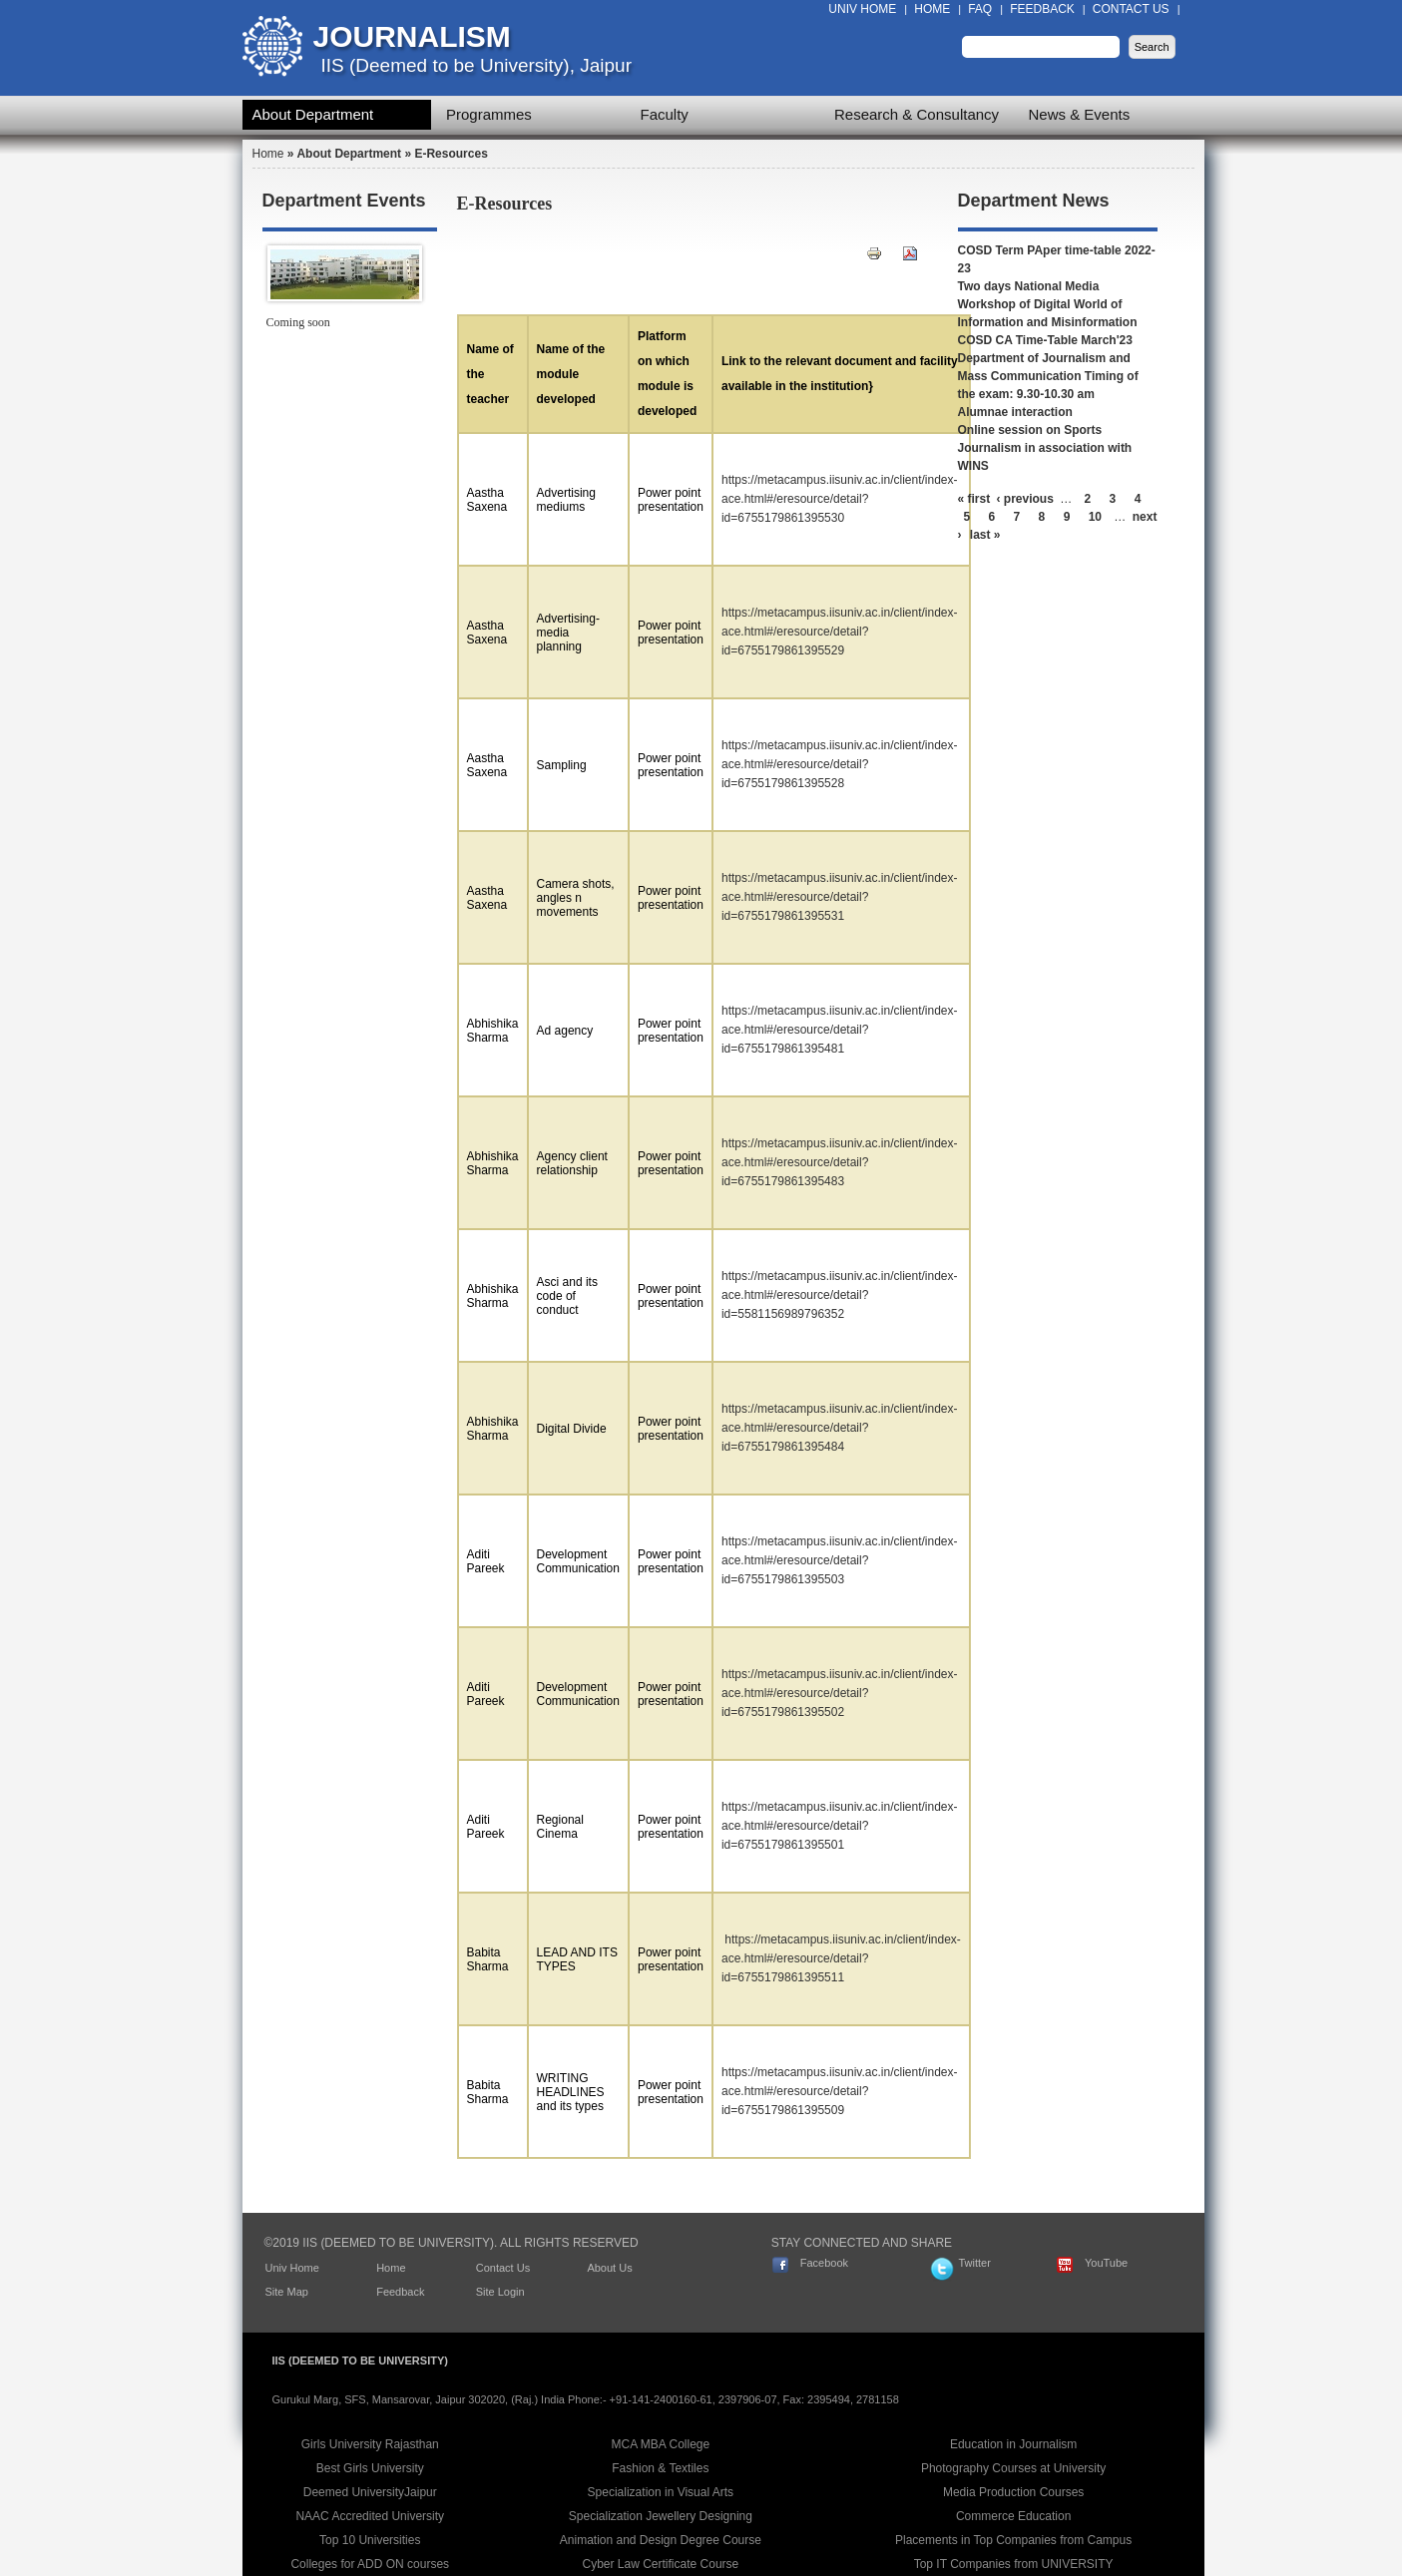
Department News (1034, 201)
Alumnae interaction (1015, 412)
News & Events (1080, 114)
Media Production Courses (1013, 2492)
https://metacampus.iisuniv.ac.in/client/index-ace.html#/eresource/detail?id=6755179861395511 (841, 1958)
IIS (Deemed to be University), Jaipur (477, 65)
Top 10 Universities (369, 2540)
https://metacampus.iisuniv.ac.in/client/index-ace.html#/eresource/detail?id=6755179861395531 (839, 897)
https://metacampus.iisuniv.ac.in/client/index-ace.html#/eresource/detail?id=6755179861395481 (839, 1030)
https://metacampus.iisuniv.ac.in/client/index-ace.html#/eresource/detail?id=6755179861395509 (839, 2091)
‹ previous (1025, 499)
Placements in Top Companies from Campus (1013, 2540)
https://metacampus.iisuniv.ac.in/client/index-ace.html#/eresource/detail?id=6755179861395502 (839, 1693)
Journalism (412, 36)
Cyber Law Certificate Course (661, 2564)
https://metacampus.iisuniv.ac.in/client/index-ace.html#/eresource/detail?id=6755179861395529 (839, 631)
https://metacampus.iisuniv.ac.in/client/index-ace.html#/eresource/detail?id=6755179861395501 (839, 1826)
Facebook (824, 2263)
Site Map (286, 2292)
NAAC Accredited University (369, 2516)
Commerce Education (1013, 2516)
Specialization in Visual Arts (661, 2492)
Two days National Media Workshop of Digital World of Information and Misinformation (1048, 304)
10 (1095, 517)
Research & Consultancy (916, 114)
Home (932, 9)
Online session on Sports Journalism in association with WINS (1045, 448)
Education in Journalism (1013, 2444)
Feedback (1042, 9)
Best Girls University (370, 2468)
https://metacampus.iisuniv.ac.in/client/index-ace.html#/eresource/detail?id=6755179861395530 (839, 499)
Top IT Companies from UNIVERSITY (1014, 2564)
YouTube (1106, 2263)
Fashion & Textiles (660, 2468)
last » (985, 535)
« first (974, 499)
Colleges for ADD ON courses (369, 2564)
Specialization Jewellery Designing (660, 2516)
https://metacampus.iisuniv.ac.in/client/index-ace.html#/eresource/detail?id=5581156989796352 (839, 1295)
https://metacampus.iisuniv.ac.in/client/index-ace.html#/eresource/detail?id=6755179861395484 (839, 1428)
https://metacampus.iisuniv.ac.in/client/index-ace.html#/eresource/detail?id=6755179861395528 (839, 764)
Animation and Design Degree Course (660, 2540)
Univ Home (862, 9)
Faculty (665, 114)
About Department (313, 114)
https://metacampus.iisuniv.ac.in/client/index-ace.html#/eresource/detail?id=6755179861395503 (839, 1560)
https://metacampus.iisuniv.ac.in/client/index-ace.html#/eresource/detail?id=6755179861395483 (839, 1162)
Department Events (344, 201)
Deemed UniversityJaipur (370, 2492)
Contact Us (1131, 9)
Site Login (500, 2292)
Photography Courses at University (1013, 2468)
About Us (609, 2268)
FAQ (980, 9)
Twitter (974, 2263)
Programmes (489, 114)
